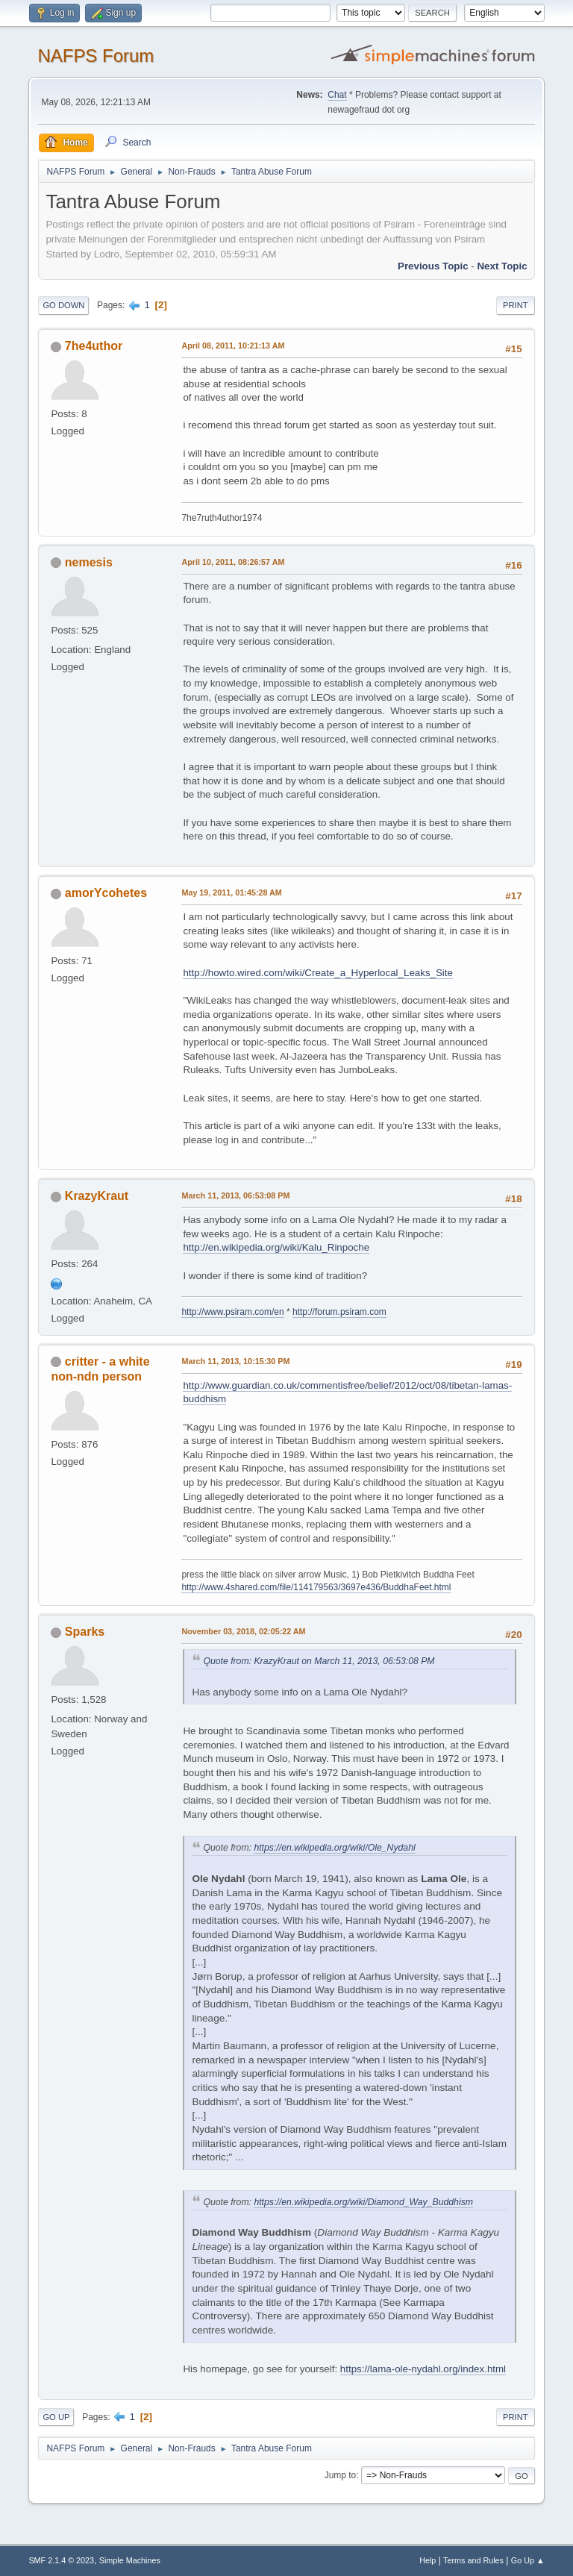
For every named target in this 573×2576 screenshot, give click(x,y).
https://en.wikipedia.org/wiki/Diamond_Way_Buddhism (363, 2202)
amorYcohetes (106, 893)
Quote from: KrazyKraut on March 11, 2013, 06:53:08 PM (318, 1661)
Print (515, 305)
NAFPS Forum (95, 56)
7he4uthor (93, 346)
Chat (337, 95)
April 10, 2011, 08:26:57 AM (232, 561)
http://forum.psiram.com (339, 1312)
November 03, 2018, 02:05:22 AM (243, 1631)
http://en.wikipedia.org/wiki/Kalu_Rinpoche (276, 1247)
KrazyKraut (96, 1195)
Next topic (502, 266)
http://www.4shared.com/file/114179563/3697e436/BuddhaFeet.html (316, 1587)
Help (427, 2560)
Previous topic (433, 266)
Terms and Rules (473, 2560)
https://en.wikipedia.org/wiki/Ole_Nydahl (334, 1847)
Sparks (84, 1631)
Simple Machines (129, 2560)
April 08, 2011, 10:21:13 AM (232, 345)
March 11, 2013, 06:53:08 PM (235, 1195)
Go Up (56, 2417)
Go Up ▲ (528, 2560)
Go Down (63, 305)
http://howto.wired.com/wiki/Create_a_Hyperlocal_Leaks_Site (318, 972)
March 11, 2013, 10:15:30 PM (235, 1361)
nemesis (89, 562)
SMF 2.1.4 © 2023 (61, 2560)
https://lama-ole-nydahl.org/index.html (423, 2369)
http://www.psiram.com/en (232, 1312)
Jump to (341, 2475)
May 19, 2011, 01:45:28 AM (231, 892)
